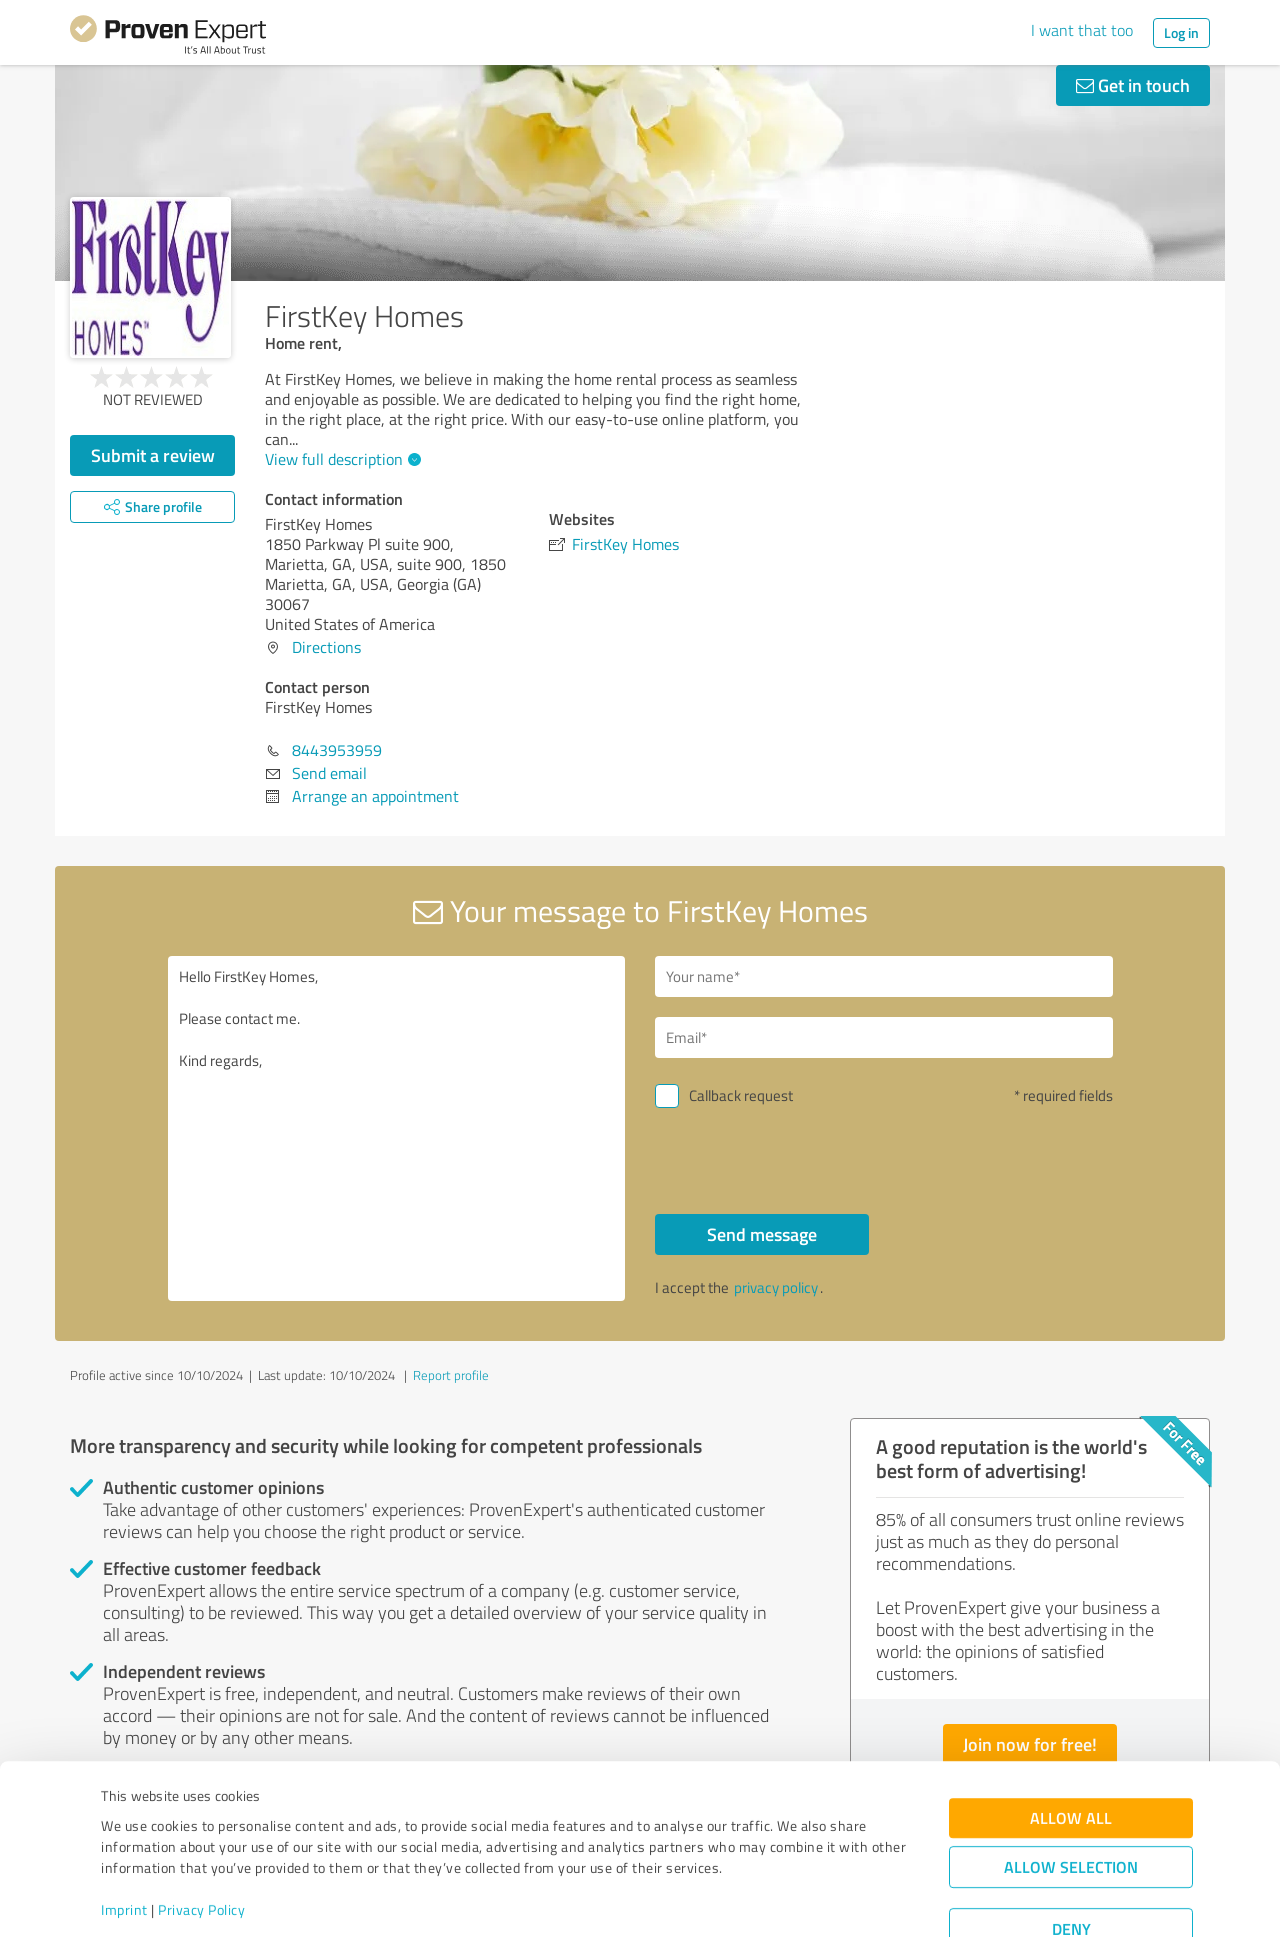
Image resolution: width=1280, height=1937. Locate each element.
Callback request (741, 1095)
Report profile (451, 1375)
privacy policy (776, 1287)
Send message (762, 1234)
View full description (340, 459)
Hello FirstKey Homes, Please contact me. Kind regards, (397, 1128)
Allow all (1071, 1751)
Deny (1071, 1862)
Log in (1181, 32)
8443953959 (337, 750)
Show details (765, 1899)
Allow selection (1071, 1800)
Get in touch (1133, 85)
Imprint (124, 1843)
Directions (326, 647)
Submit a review (153, 455)
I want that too (1082, 30)
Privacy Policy (201, 1843)
